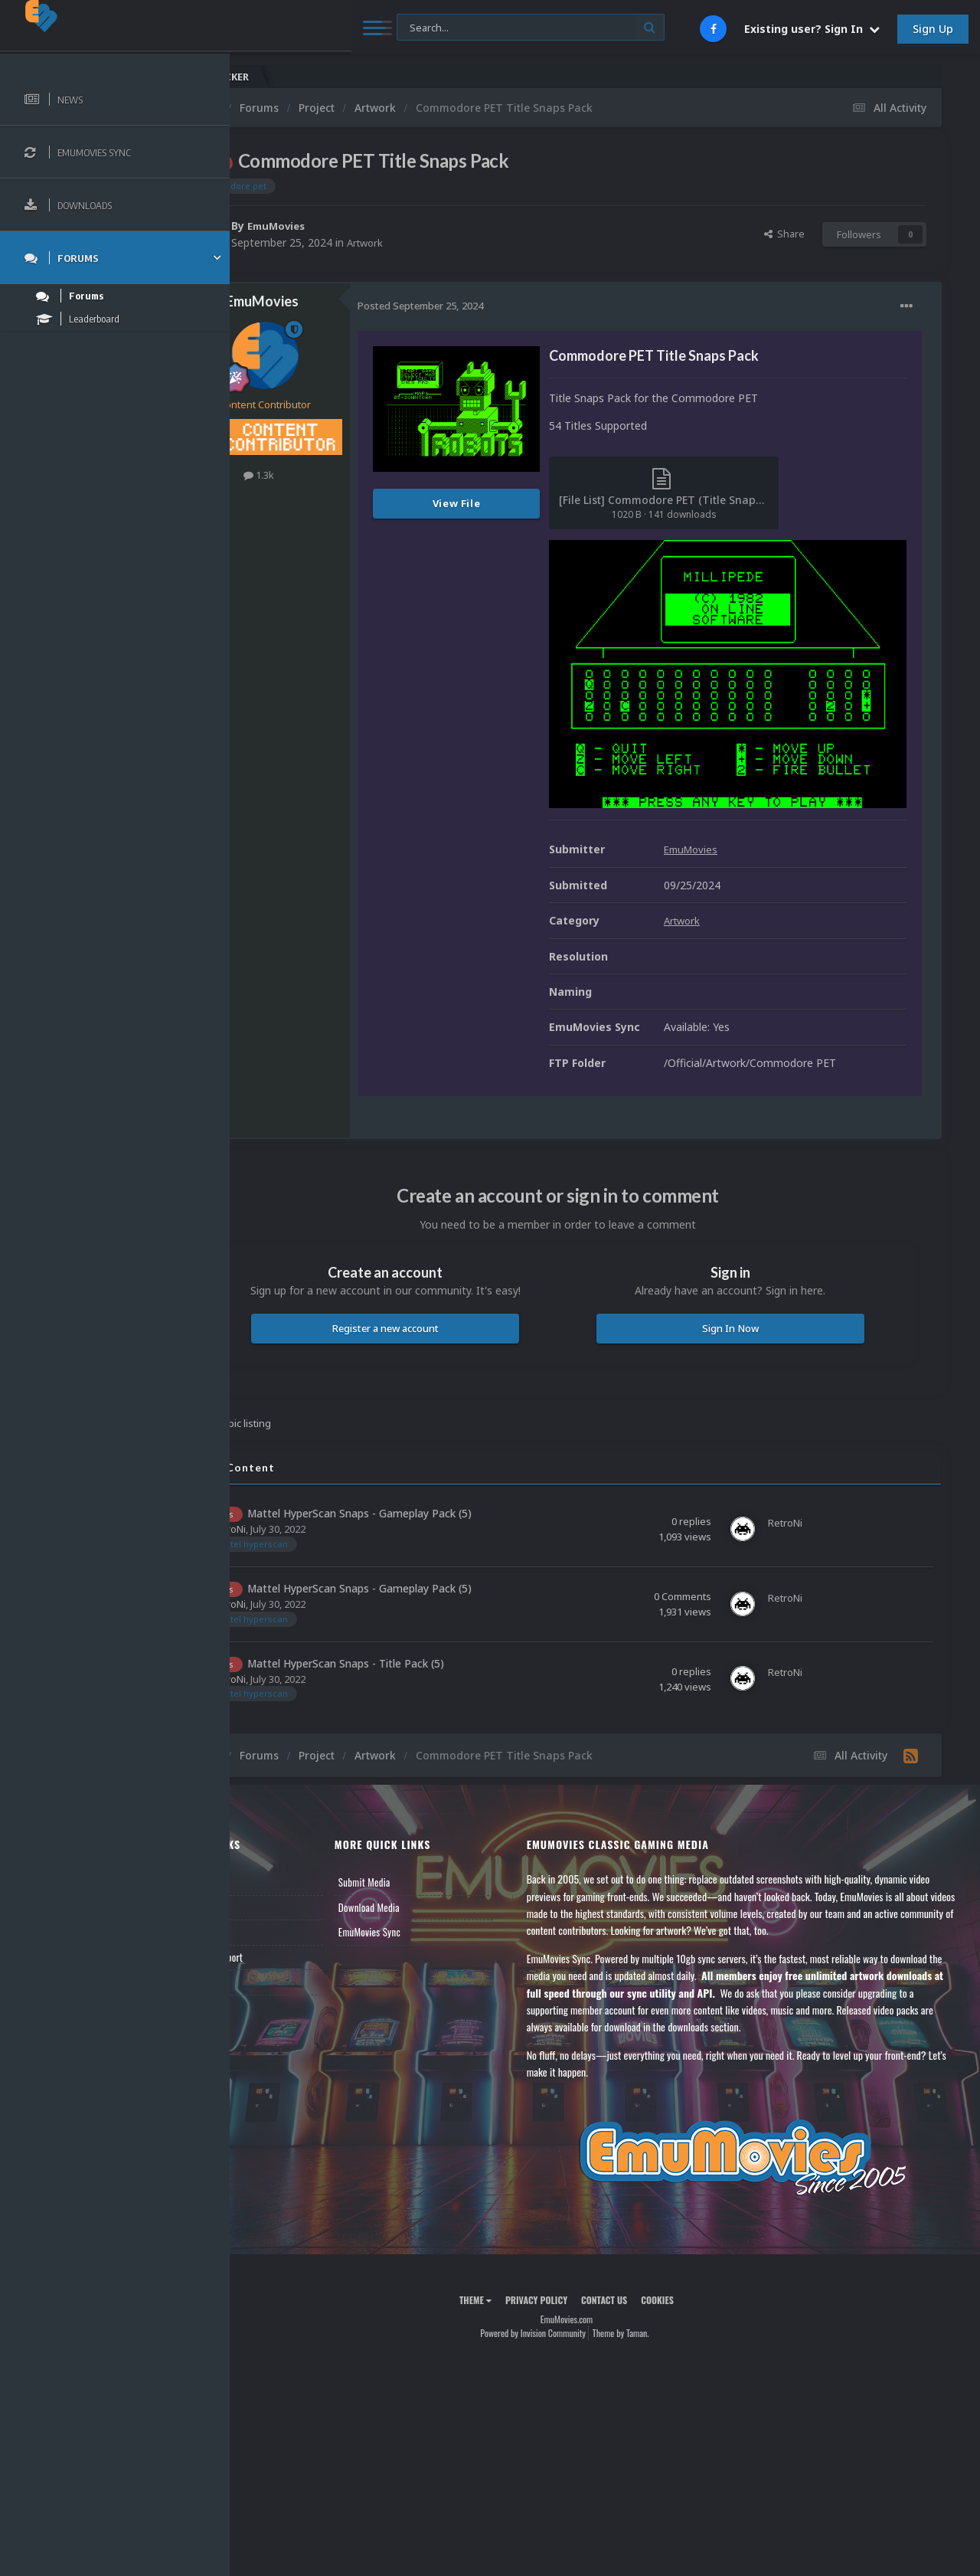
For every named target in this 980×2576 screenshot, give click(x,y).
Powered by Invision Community (571, 2292)
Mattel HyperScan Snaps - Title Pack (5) (422, 1622)
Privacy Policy (575, 2259)
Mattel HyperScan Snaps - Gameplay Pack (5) (436, 1472)
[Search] (412, 28)
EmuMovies (355, 225)
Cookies (695, 2259)
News (266, 1842)
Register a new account (443, 1288)
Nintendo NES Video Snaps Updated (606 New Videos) (880, 77)
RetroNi (305, 1489)
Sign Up (933, 28)
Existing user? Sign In (812, 28)
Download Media (428, 1866)
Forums (270, 1866)
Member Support (287, 1916)
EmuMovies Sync (429, 1892)
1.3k (335, 475)
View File (533, 503)
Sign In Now (748, 1288)
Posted (497, 306)
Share (784, 234)
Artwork (443, 242)
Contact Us (277, 1941)
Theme (514, 2259)
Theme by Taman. (659, 2292)
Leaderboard (279, 1892)
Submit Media (424, 1842)
